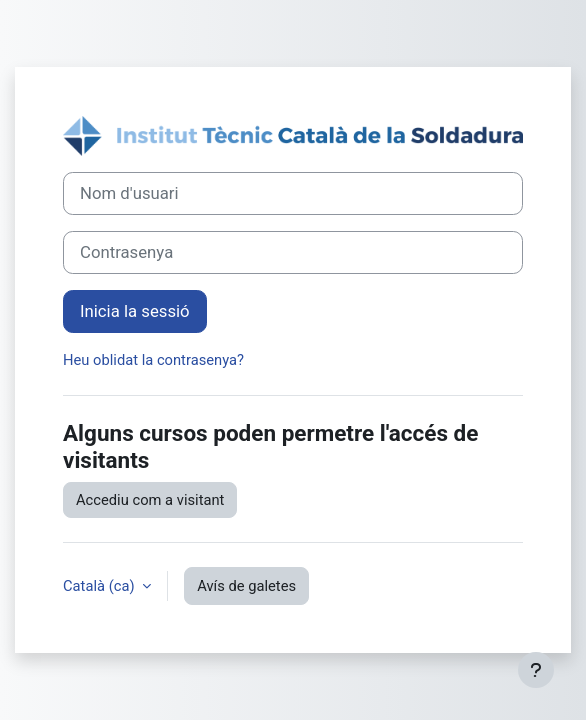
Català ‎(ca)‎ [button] (100, 586)
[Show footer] (536, 670)
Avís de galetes (246, 586)
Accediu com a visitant (150, 500)
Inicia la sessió (135, 311)
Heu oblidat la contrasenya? (153, 360)
